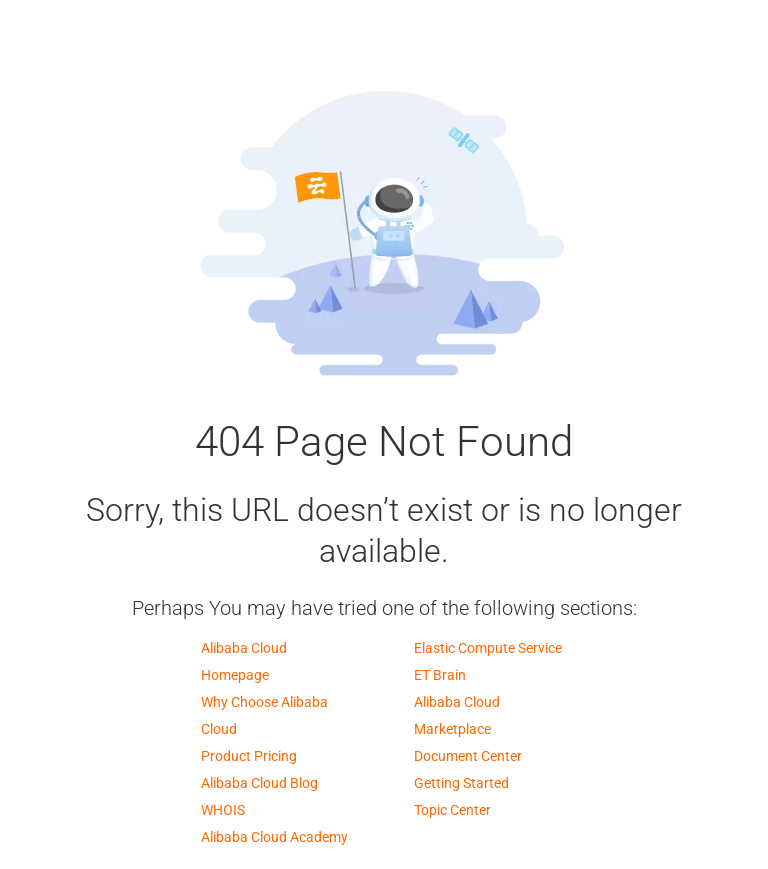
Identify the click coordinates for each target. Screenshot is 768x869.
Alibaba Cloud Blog (259, 783)
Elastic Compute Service (488, 648)
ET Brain (440, 675)
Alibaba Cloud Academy (274, 837)
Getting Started (461, 783)
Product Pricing (249, 756)
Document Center (468, 756)
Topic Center (452, 810)
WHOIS (223, 810)
